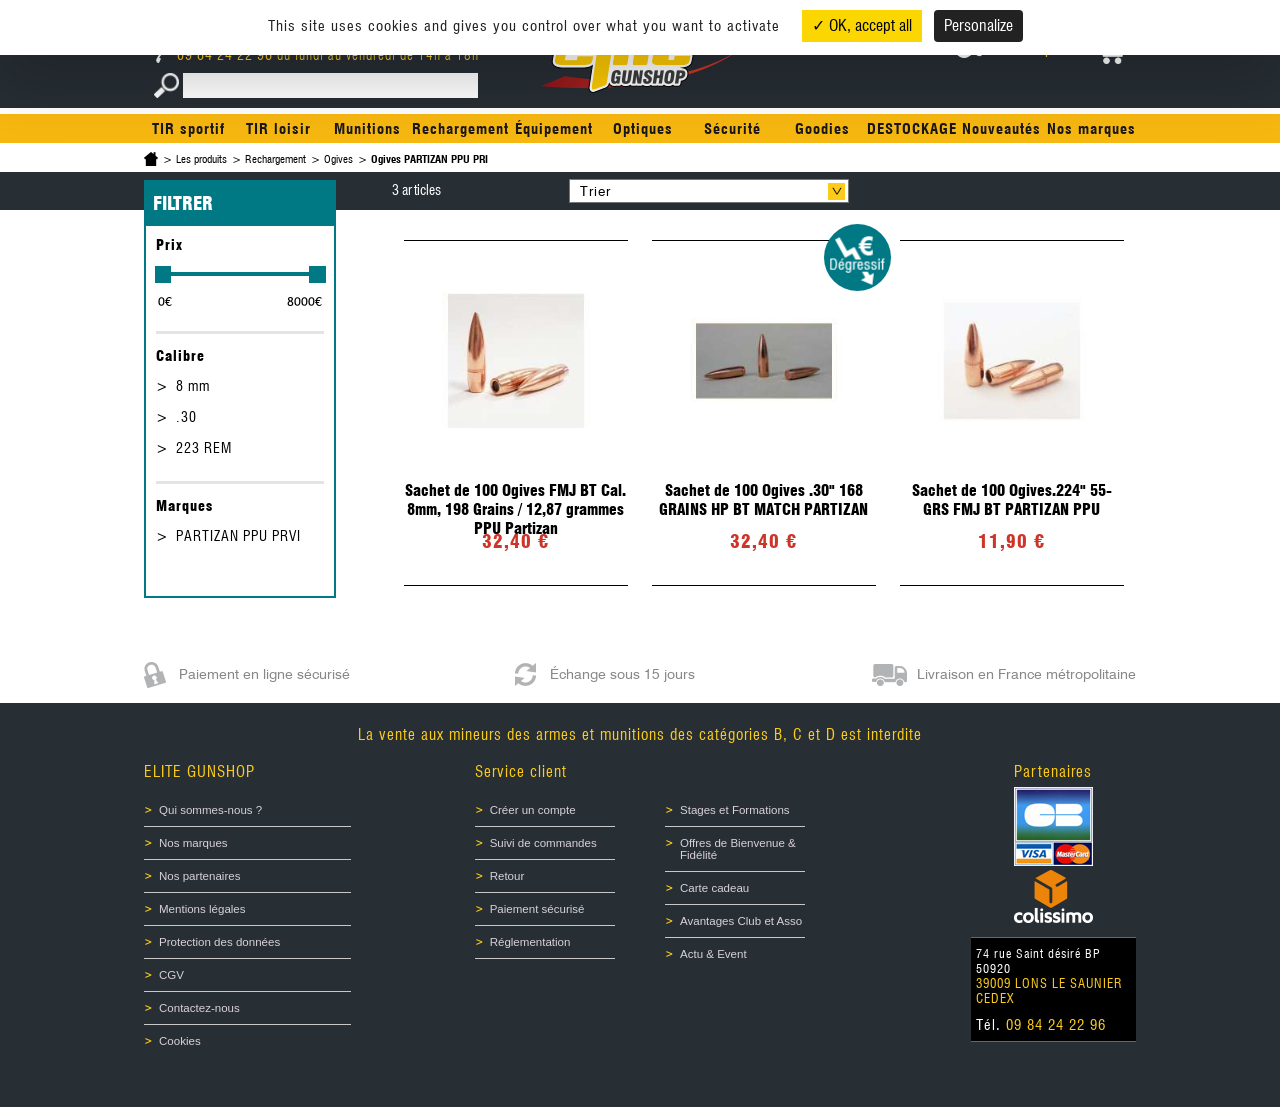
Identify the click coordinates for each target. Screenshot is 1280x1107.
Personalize (978, 25)
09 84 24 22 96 (216, 55)
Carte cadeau (714, 888)
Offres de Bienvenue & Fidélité (738, 849)
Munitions (367, 129)
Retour (507, 876)
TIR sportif (188, 129)
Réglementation (530, 942)
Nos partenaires (199, 876)
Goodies (822, 129)
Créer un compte (533, 810)
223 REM (204, 448)
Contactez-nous (199, 1008)
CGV (171, 975)
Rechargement (460, 129)
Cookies (180, 1041)
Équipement (554, 129)
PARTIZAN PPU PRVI (238, 536)
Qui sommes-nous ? (210, 810)
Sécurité (732, 129)
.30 (186, 417)
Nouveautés (1001, 129)
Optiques (643, 129)
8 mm (193, 386)
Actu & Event (713, 954)
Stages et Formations (735, 810)
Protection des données (219, 942)
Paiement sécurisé (537, 909)
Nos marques (1091, 129)
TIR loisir (278, 129)
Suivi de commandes (543, 843)
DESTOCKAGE (912, 129)
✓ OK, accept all (862, 25)
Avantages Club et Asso (741, 921)
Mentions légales (202, 909)
